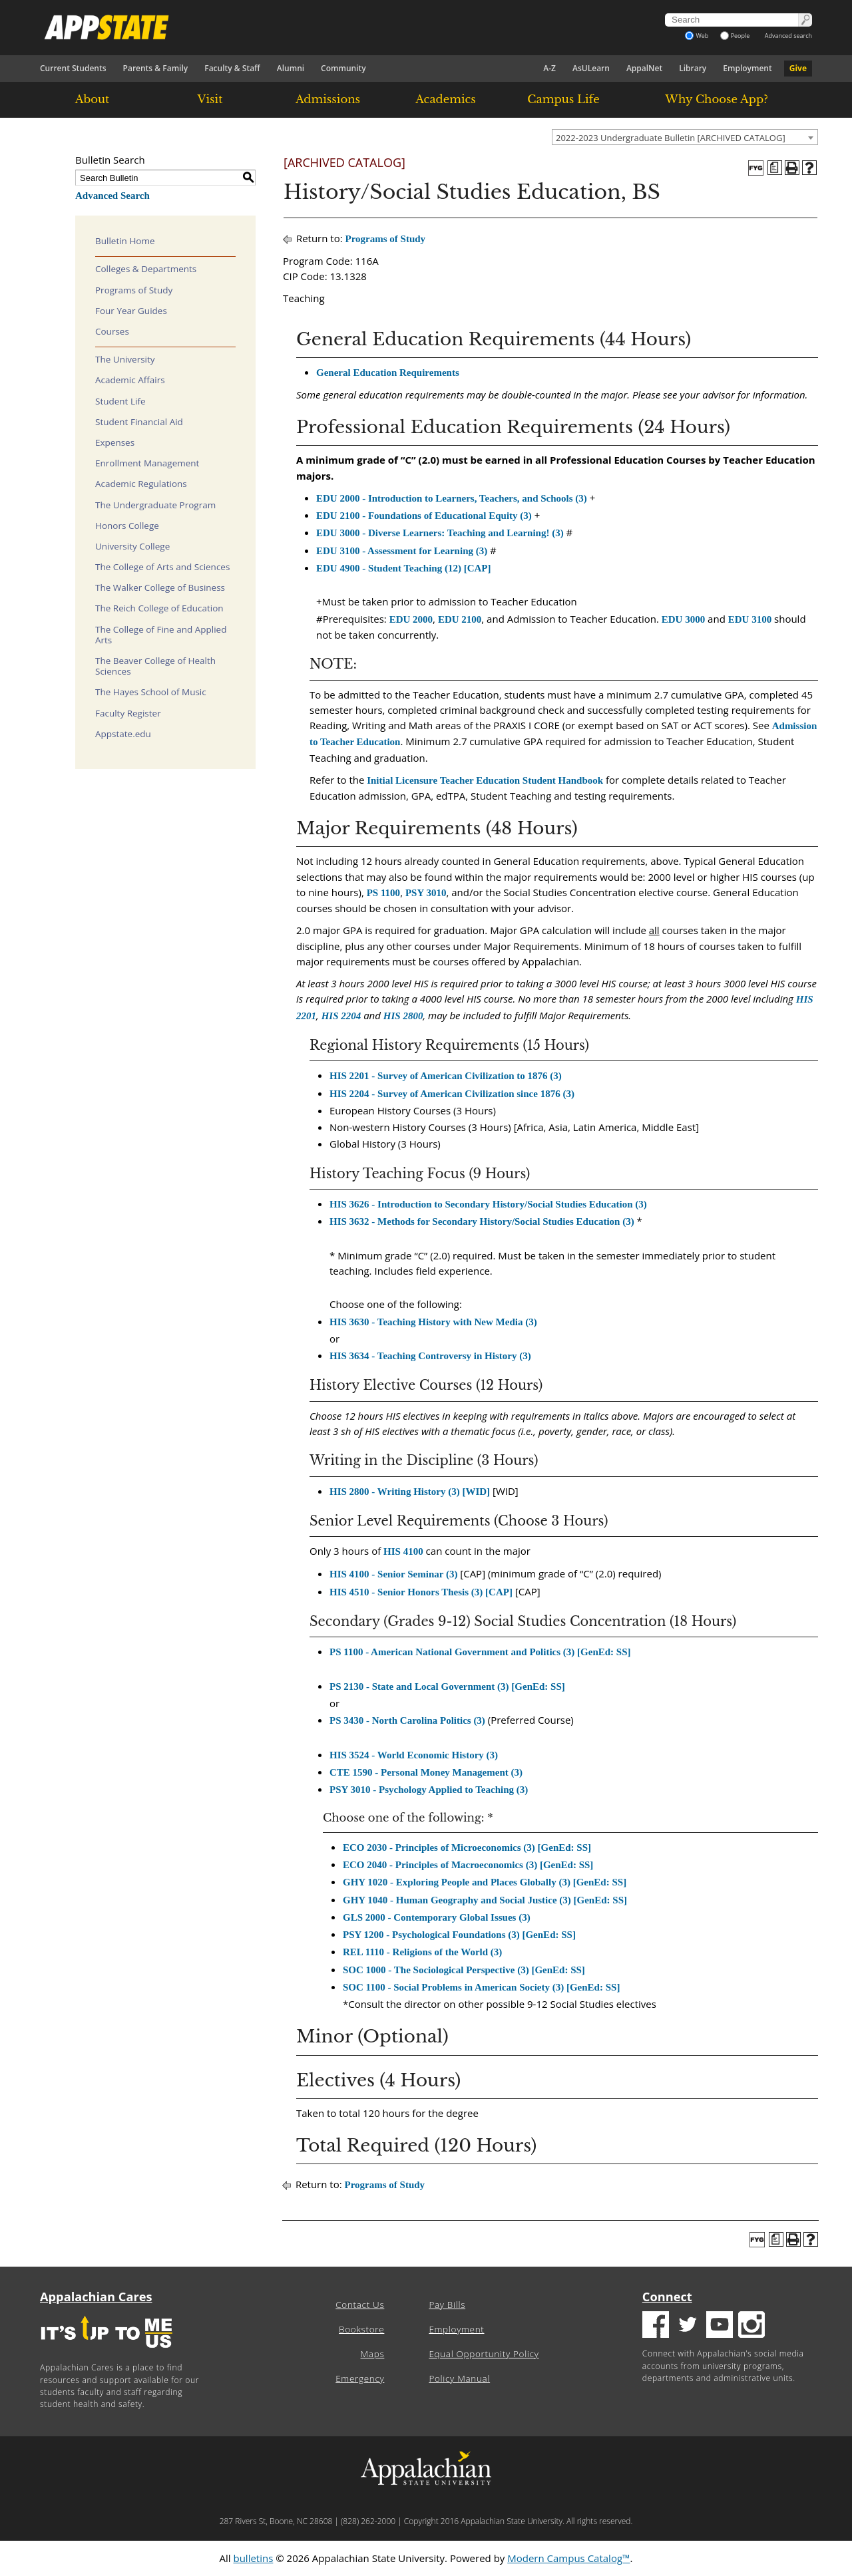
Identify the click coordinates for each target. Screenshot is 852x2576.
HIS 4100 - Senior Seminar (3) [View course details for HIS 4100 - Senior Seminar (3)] (393, 1574)
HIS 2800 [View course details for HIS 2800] (403, 1016)
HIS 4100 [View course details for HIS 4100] (403, 1551)
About (92, 99)
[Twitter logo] (687, 2326)
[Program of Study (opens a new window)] (774, 167)
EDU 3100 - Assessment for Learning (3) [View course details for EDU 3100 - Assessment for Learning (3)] (401, 551)
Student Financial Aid (139, 422)
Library (692, 68)
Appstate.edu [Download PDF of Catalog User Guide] (123, 734)
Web (696, 35)
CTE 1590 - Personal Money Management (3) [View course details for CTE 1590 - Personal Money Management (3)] (426, 1772)
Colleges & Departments (145, 269)
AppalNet (644, 68)
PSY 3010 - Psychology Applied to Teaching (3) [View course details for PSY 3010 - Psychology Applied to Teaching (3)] (428, 1789)
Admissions (328, 99)
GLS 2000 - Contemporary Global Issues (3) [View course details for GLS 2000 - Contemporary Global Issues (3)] (437, 1917)
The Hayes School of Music (150, 692)
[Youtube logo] (719, 2326)
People (735, 35)
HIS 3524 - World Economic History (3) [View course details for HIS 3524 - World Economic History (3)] (413, 1755)
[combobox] (685, 137)
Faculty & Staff (232, 68)
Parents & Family (155, 68)
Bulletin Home (125, 241)
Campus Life (563, 99)
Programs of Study (133, 290)
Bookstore (361, 2329)
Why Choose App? (716, 99)
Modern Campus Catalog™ (568, 2558)
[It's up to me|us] (106, 2352)
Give (798, 68)
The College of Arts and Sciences (162, 567)
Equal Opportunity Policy (483, 2354)
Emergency (359, 2378)
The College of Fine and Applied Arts (160, 634)
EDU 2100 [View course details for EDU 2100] (459, 619)
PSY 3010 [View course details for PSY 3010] (426, 892)
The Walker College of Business (160, 587)
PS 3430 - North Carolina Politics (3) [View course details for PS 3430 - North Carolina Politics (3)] (407, 1720)
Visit (210, 99)
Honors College (127, 526)
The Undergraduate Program (155, 505)
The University (125, 359)
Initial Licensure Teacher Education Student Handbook (484, 780)
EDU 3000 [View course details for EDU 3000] (683, 619)
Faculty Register (128, 713)
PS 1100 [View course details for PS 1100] (383, 892)
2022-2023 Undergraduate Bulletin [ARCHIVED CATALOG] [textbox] (670, 138)
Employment (747, 68)
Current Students (73, 68)
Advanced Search (112, 195)
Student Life (120, 401)
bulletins (253, 2558)
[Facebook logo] (655, 2326)
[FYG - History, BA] (755, 168)
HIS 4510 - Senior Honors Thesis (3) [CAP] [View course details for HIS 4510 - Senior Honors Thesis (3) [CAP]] (421, 1592)
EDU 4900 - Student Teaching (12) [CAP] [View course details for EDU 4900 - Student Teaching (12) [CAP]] (403, 568)
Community (343, 68)
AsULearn (591, 68)
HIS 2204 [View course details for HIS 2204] (341, 1016)
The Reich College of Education (159, 608)
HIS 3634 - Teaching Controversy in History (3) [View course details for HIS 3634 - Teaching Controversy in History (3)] (430, 1356)
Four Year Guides (131, 311)
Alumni (290, 68)
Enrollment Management (147, 463)
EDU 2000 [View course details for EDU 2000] (411, 619)
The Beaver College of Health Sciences (155, 666)
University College (132, 546)
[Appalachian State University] (305, 27)
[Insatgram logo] (751, 2326)
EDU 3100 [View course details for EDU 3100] (749, 619)
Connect (667, 2297)
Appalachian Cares (96, 2297)
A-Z (549, 68)
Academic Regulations (141, 484)
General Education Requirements (387, 372)
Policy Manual (459, 2378)
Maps (373, 2354)
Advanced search (788, 35)
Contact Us (359, 2305)
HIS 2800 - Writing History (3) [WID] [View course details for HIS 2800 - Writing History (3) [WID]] (409, 1491)
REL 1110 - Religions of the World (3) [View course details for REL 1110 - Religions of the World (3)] (422, 1952)
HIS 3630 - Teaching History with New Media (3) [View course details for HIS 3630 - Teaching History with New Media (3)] (433, 1322)
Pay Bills (447, 2305)
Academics (445, 99)
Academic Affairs (130, 380)
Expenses (114, 442)
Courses (112, 331)
